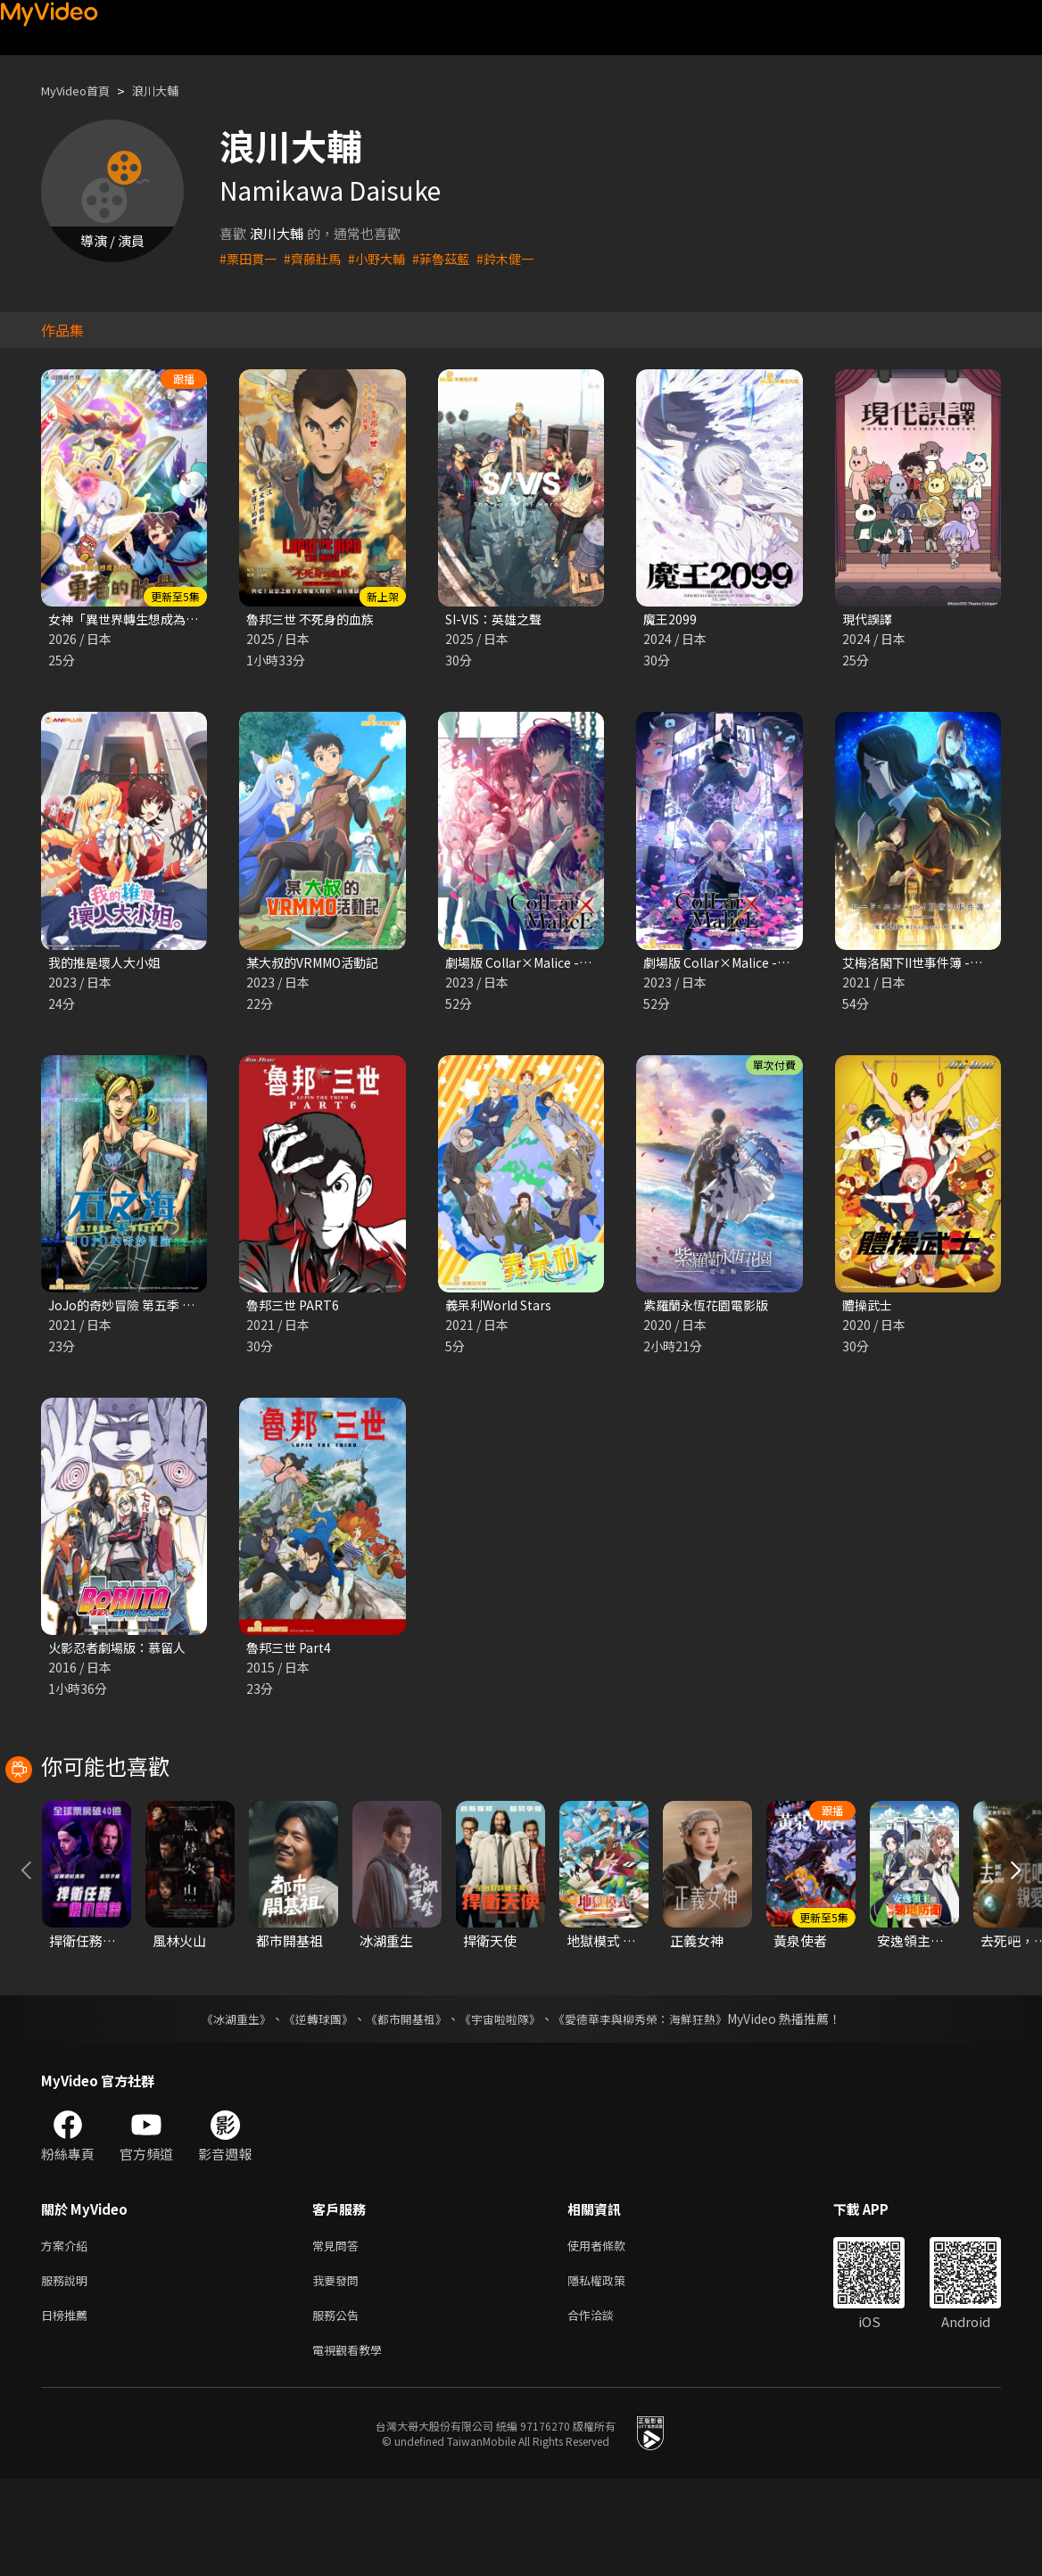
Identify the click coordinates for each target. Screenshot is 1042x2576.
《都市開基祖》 (401, 2105)
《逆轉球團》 (307, 2105)
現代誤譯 (869, 619)
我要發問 (339, 2370)
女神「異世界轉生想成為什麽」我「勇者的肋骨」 (195, 619)
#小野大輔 (385, 258)
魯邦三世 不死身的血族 (314, 619)
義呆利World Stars (502, 1309)
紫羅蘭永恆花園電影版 (710, 1309)
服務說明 (68, 2370)
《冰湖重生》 (220, 2105)
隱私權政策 (611, 2370)
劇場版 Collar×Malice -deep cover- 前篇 (570, 964)
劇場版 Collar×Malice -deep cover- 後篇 (768, 964)
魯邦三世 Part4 (291, 1653)
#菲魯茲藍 (453, 258)
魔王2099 (671, 619)
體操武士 (869, 1309)
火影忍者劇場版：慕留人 (121, 1653)
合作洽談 (605, 2407)
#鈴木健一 (521, 258)
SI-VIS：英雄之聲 (498, 619)
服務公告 (339, 2407)
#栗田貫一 (249, 258)
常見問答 (339, 2333)
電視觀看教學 (352, 2445)
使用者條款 (611, 2333)
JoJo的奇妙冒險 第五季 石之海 (139, 1309)
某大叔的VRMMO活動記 (318, 964)
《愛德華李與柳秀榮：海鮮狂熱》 (651, 2105)
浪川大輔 (171, 90)
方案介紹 (68, 2333)
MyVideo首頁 (81, 90)
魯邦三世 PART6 (294, 1309)
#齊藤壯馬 (317, 258)
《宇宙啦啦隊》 (501, 2105)
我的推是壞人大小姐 (108, 964)
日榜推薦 (68, 2407)
